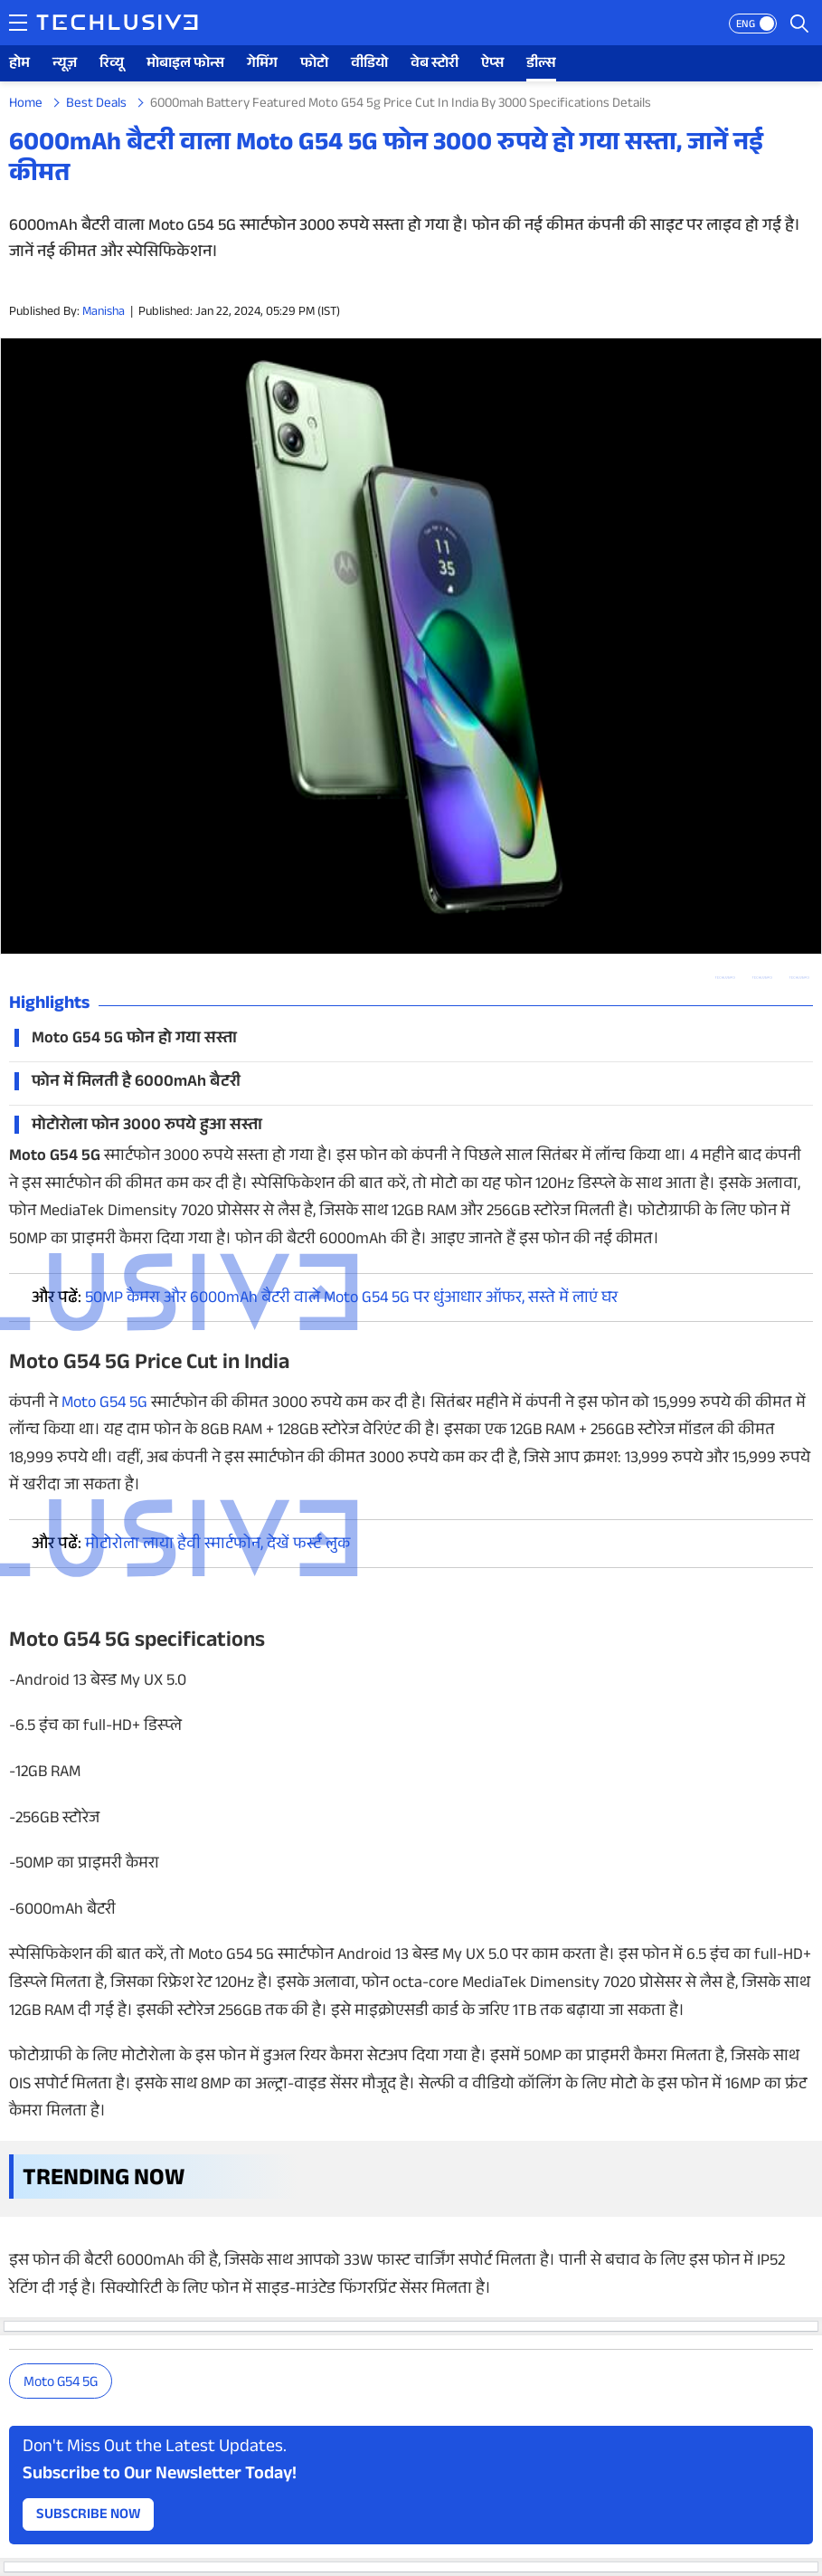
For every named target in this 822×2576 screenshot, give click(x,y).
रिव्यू (111, 64)
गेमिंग (262, 64)
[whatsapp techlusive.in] (725, 978)
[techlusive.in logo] (117, 24)
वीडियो (369, 64)
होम (19, 64)
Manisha (103, 313)
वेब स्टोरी (434, 64)
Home (26, 104)
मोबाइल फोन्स (185, 64)
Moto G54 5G (61, 2384)
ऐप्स (492, 64)
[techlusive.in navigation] (18, 22)
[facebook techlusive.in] (799, 978)
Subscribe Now (88, 2516)
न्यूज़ (64, 64)
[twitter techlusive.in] (762, 978)
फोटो (314, 64)
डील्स (541, 64)
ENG (745, 25)
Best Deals (96, 104)
